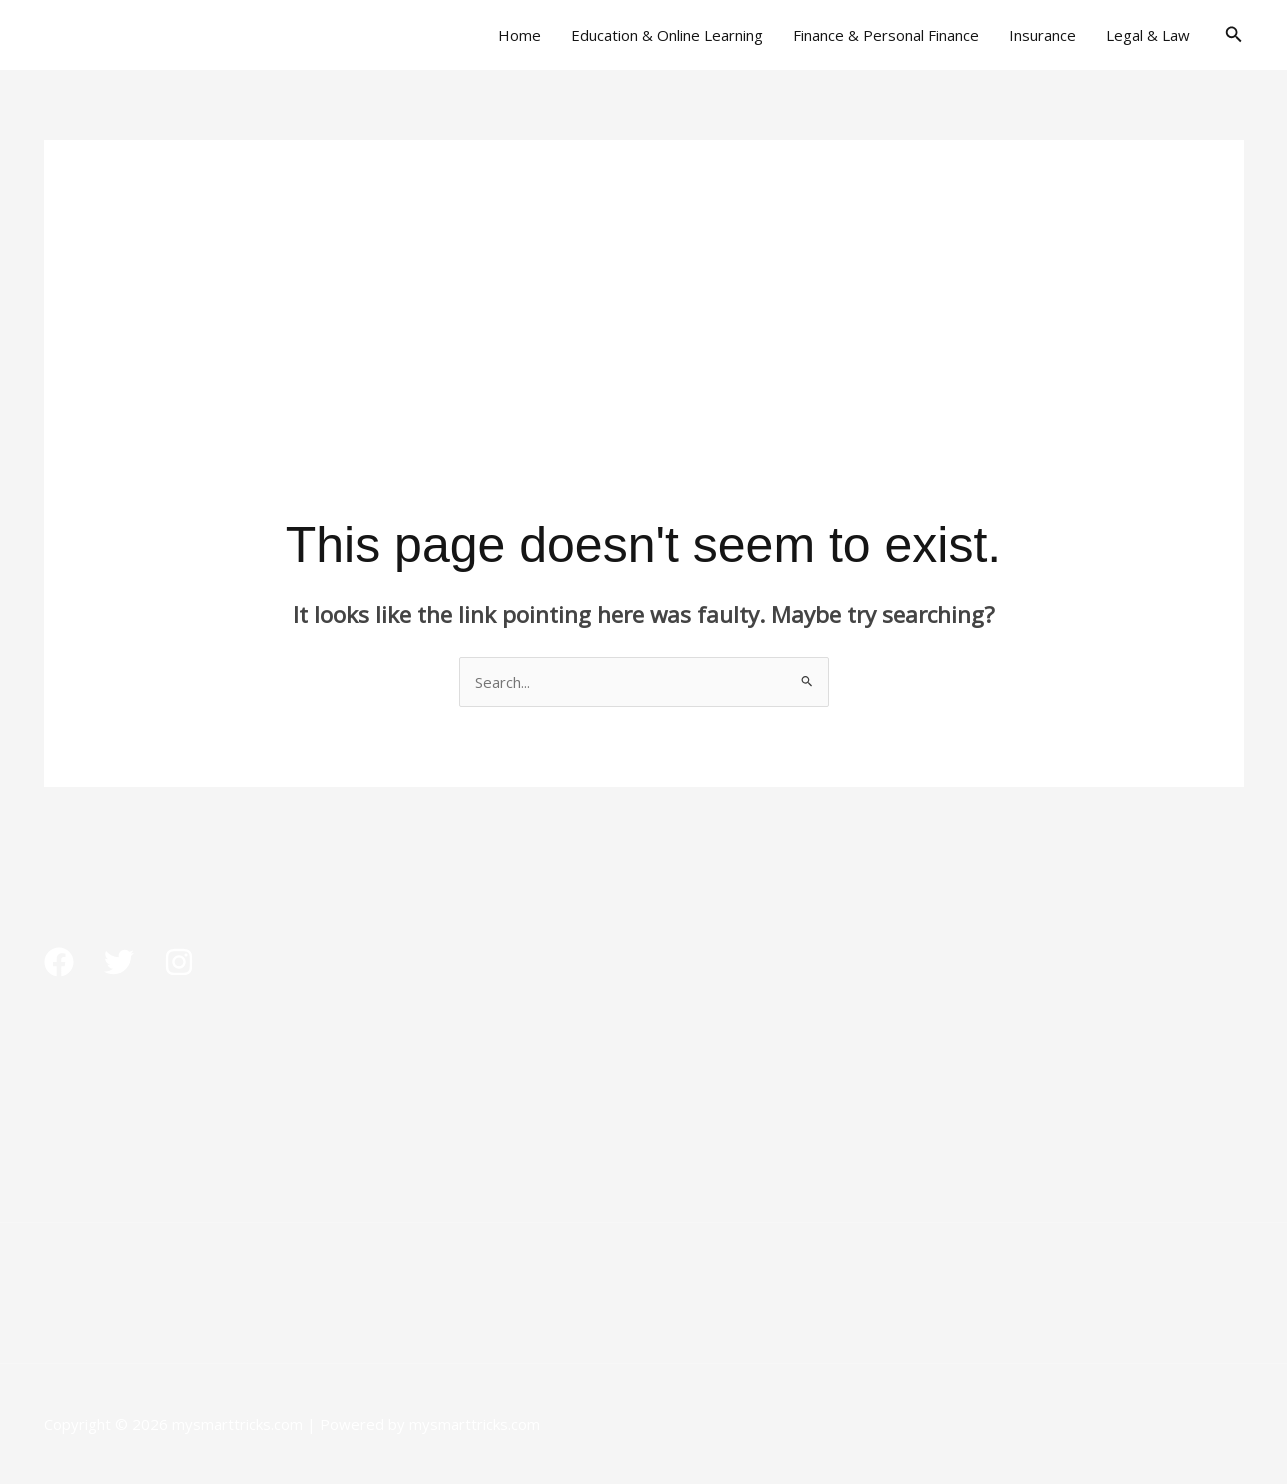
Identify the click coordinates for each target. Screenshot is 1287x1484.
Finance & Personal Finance (886, 35)
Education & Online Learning (667, 35)
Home (519, 35)
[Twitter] (119, 962)
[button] (1234, 35)
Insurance (1042, 35)
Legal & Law (1148, 35)
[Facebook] (59, 962)
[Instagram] (179, 962)
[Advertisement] (644, 280)
